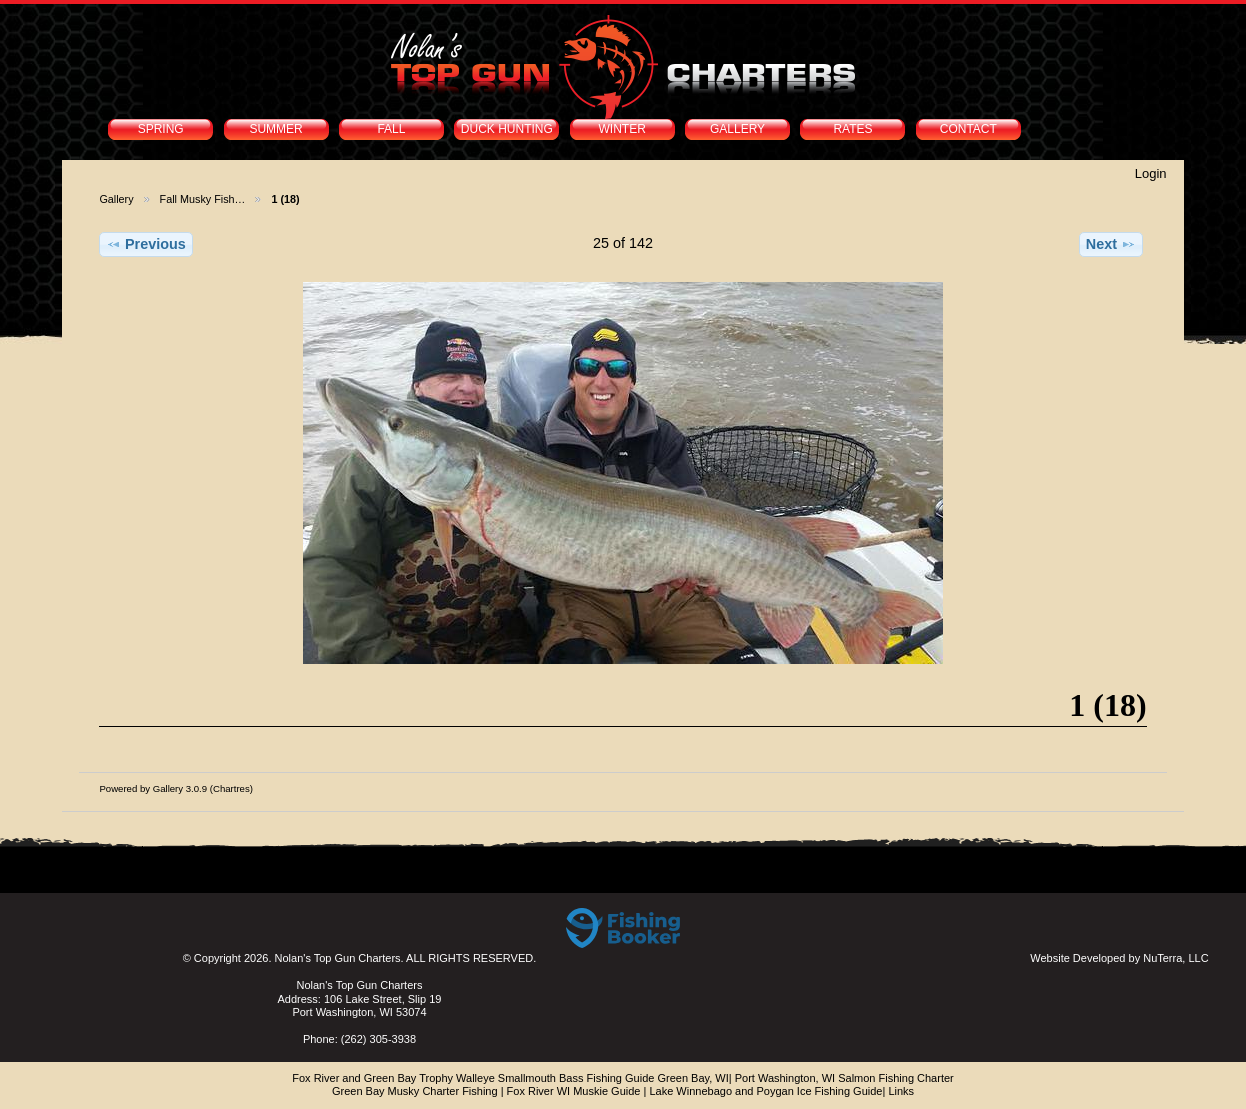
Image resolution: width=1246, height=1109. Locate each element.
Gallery (116, 199)
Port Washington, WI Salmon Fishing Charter (844, 1078)
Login (1151, 173)
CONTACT (968, 129)
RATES (852, 129)
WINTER (622, 129)
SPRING (161, 129)
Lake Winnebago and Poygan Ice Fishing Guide (765, 1091)
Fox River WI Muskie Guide (574, 1091)
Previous (146, 244)
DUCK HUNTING (507, 129)
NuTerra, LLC (1175, 958)
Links (901, 1091)
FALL (391, 129)
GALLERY (737, 129)
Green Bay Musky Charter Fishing (415, 1091)
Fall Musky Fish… (203, 199)
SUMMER (275, 129)
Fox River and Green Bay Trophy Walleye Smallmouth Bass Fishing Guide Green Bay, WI (510, 1078)
